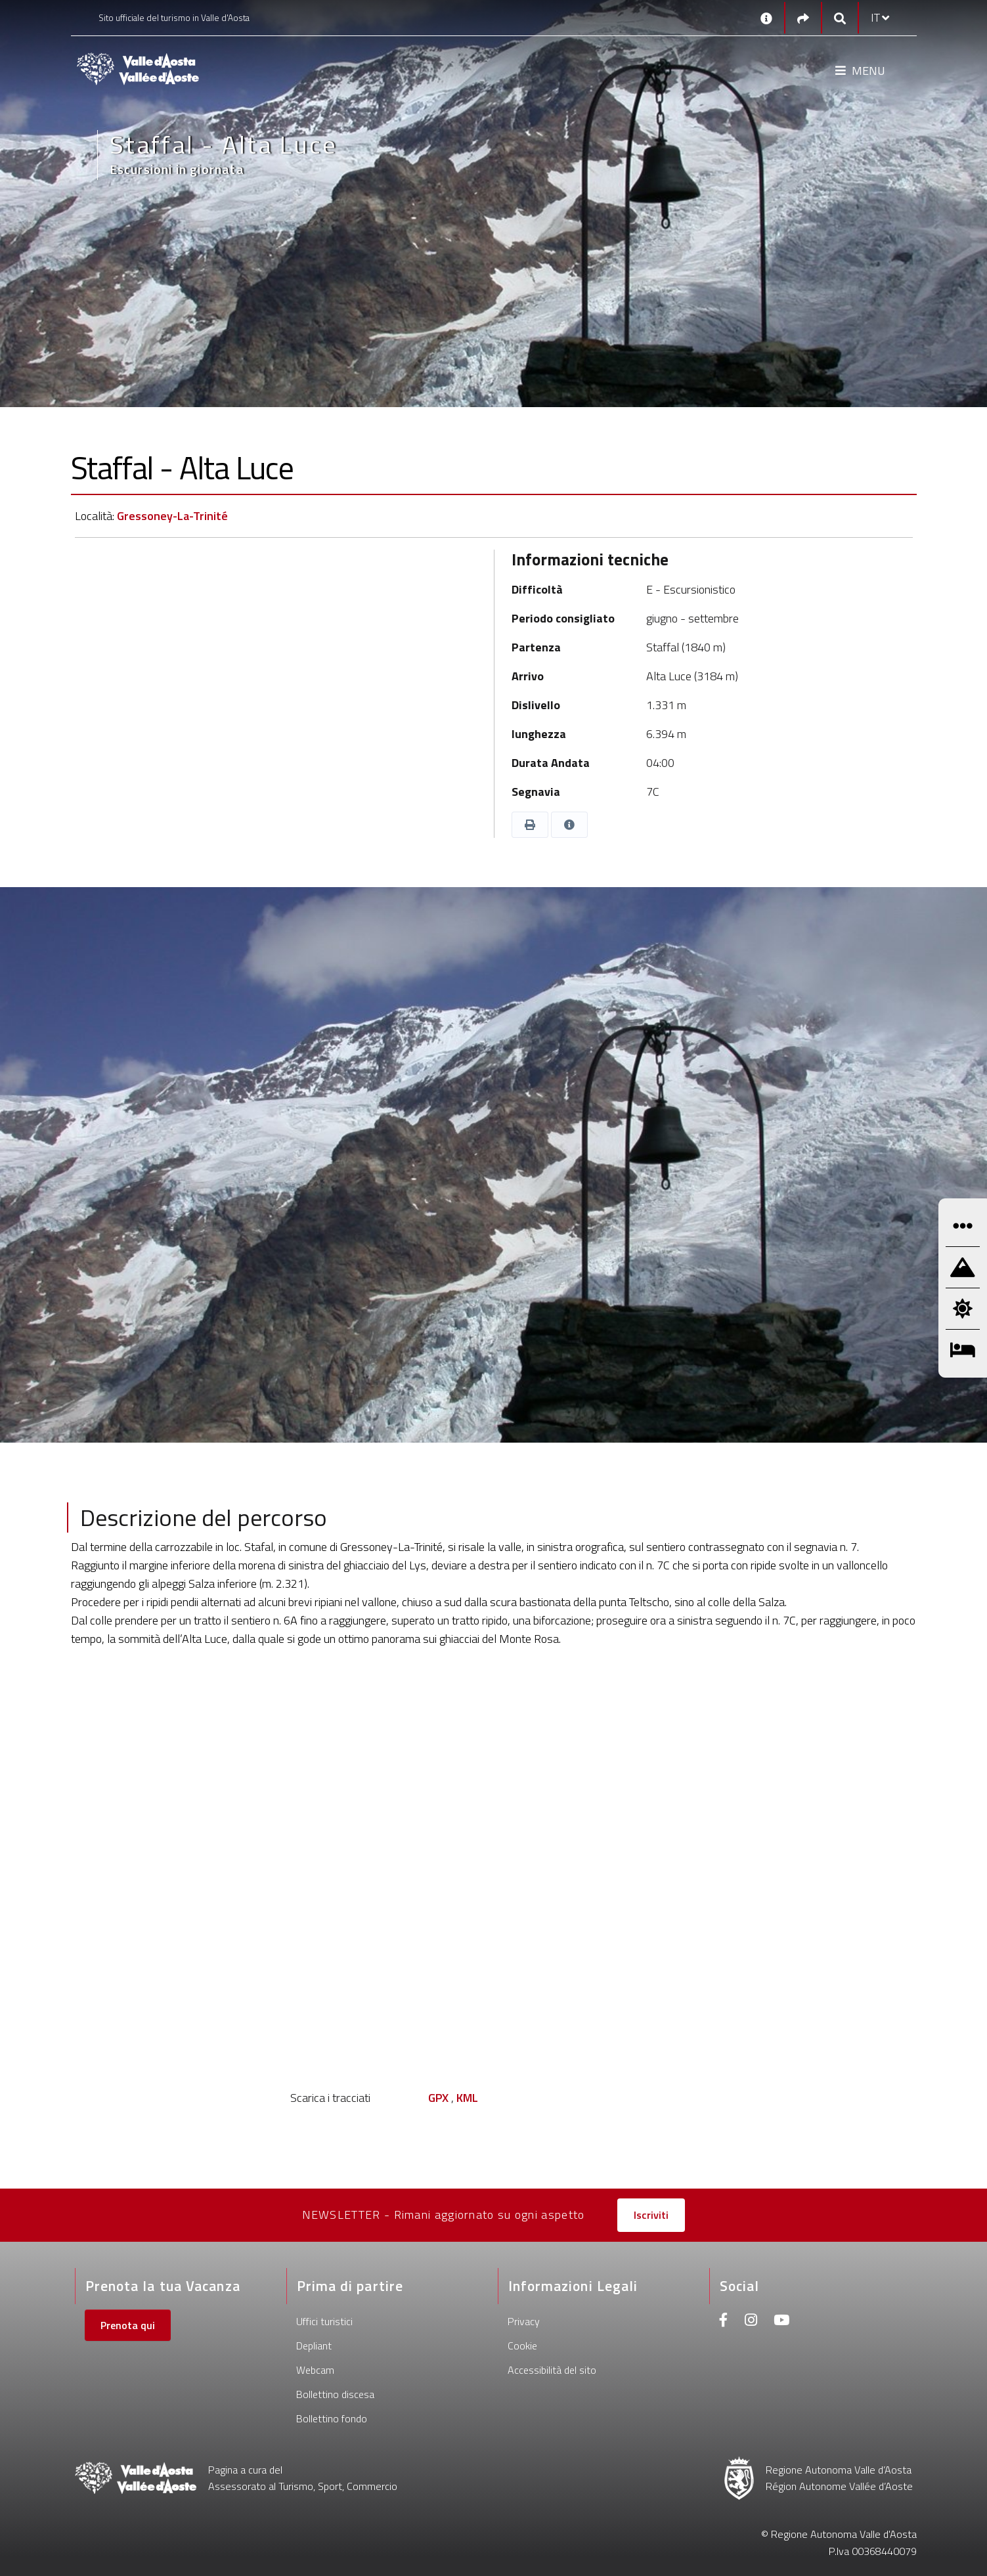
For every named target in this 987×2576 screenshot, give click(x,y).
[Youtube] (781, 2321)
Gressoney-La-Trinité (172, 516)
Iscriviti (651, 2215)
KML (467, 2098)
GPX (438, 2098)
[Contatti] (766, 17)
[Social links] (803, 18)
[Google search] (840, 18)
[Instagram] (751, 2321)
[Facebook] (723, 2321)
